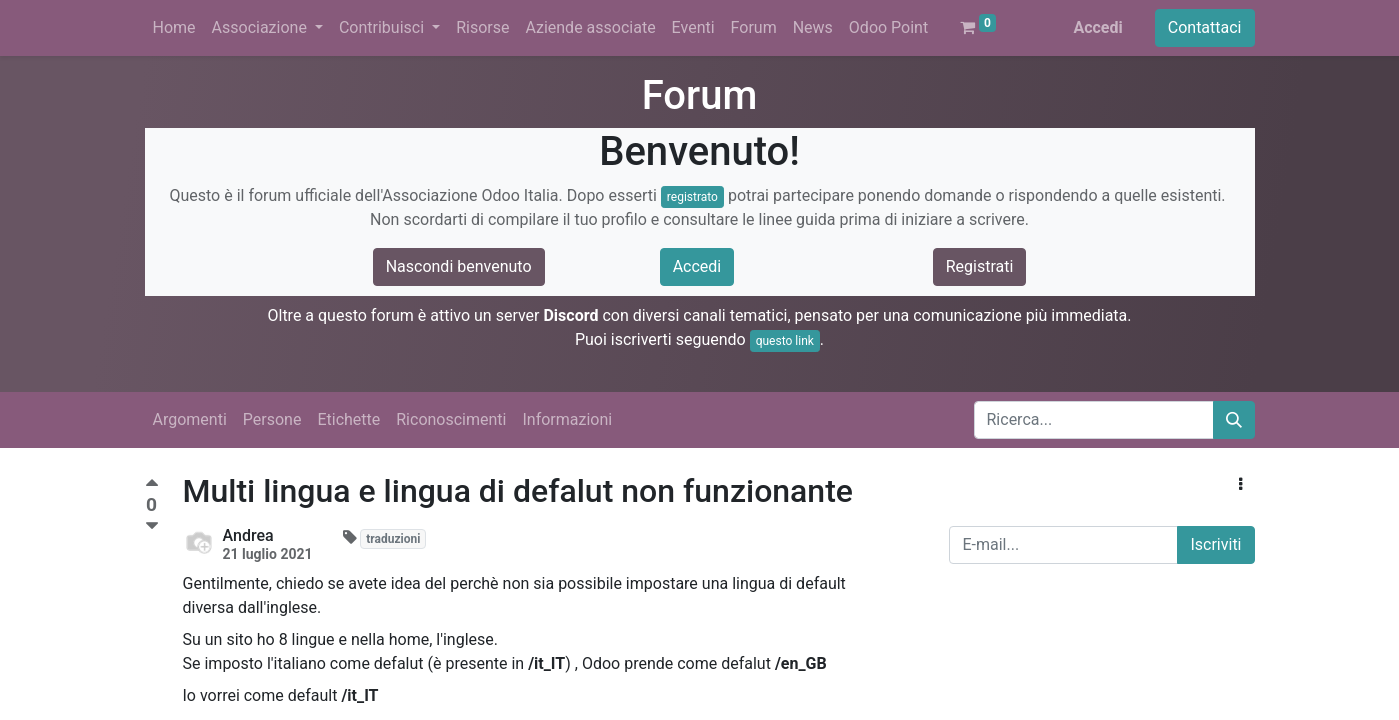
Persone (272, 419)
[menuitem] (174, 28)
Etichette (348, 419)
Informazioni (567, 419)
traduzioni (393, 539)
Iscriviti (1215, 544)
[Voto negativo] (152, 526)
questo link (785, 341)
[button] (1240, 485)
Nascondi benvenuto (459, 266)
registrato (692, 197)
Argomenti (190, 419)
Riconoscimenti (451, 419)
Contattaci (1205, 27)
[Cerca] (1234, 420)
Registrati (980, 266)
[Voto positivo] (152, 485)
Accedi (1097, 27)
